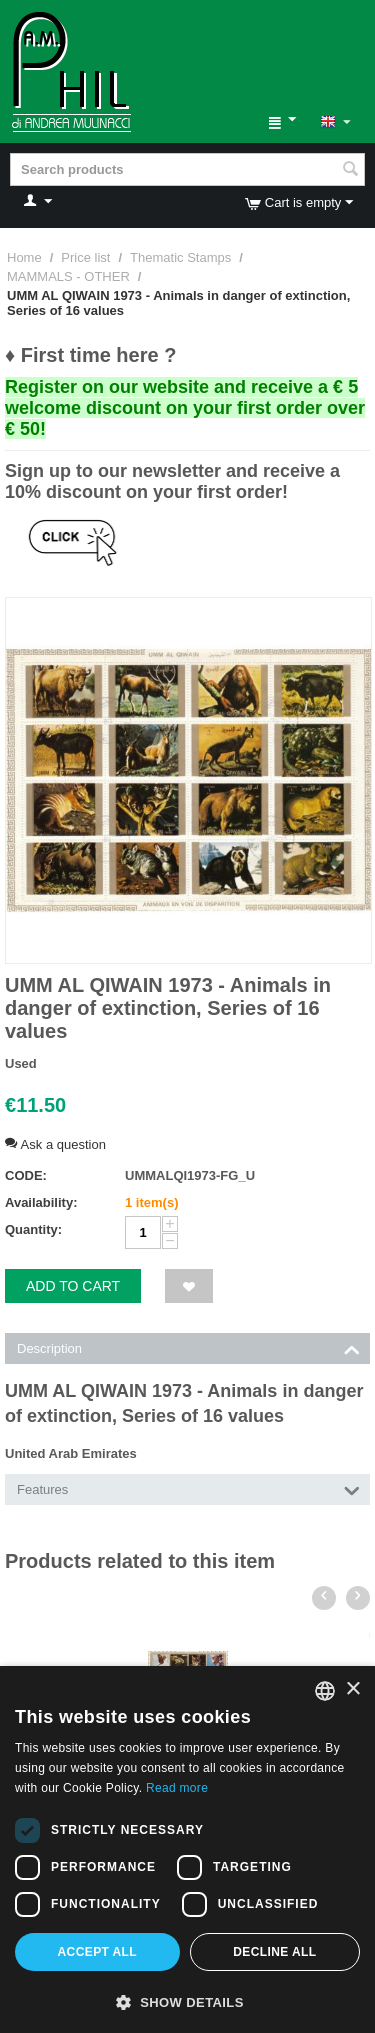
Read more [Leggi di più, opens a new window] (177, 1788)
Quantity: (33, 1229)
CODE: (26, 1175)
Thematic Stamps (180, 257)
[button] (187, 2001)
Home (24, 257)
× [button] (352, 1689)
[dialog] (187, 1849)
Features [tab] (188, 1488)
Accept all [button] (98, 1952)
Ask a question (55, 1144)
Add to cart (73, 1286)
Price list (85, 257)
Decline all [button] (274, 1952)
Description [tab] (188, 1347)
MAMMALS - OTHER (68, 276)
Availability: (41, 1202)
